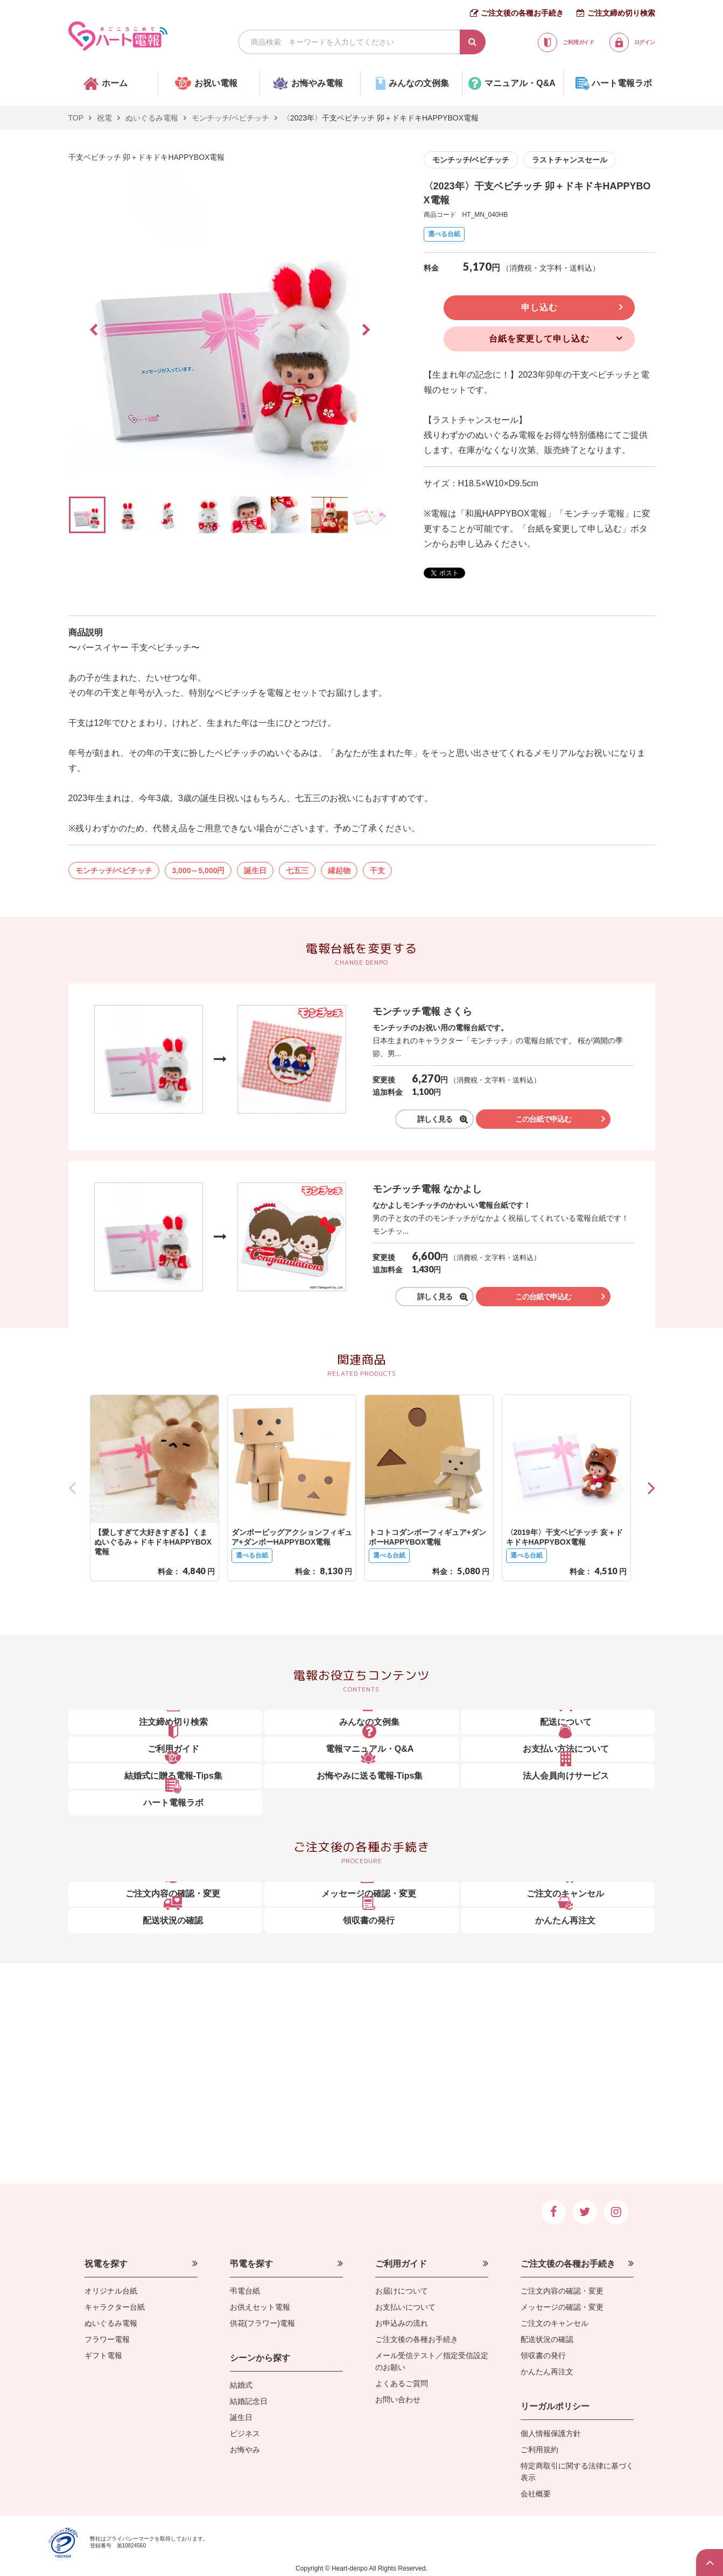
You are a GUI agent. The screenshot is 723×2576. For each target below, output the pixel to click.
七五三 (297, 870)
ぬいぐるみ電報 (151, 118)
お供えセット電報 (260, 2307)
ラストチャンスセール (569, 159)
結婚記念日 (249, 2401)
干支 (377, 870)
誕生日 (255, 870)
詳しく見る (431, 1119)
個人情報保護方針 (551, 2433)
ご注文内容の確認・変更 (562, 2291)
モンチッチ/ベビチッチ (230, 118)
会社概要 (536, 2493)
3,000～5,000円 (198, 870)
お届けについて (401, 2291)
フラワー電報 (107, 2339)
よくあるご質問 (401, 2383)
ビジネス (245, 2433)
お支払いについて (405, 2307)
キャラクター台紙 (115, 2307)
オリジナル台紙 (111, 2291)
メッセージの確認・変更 (562, 2307)
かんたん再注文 (547, 2371)
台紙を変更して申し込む (539, 338)
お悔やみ (245, 2449)
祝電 (104, 118)
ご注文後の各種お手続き (522, 13)
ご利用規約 (539, 2449)
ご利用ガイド (401, 2263)
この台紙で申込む (546, 1119)
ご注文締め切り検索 (621, 13)
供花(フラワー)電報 (262, 2323)
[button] (651, 1487)
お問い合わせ (397, 2399)
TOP (76, 118)
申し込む (539, 307)
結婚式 (241, 2385)
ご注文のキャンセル (554, 2323)
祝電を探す (106, 2263)
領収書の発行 (543, 2355)
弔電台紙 (245, 2291)
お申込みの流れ (401, 2323)
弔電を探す (251, 2263)
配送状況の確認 (547, 2339)
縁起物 (339, 870)
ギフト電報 (103, 2355)
